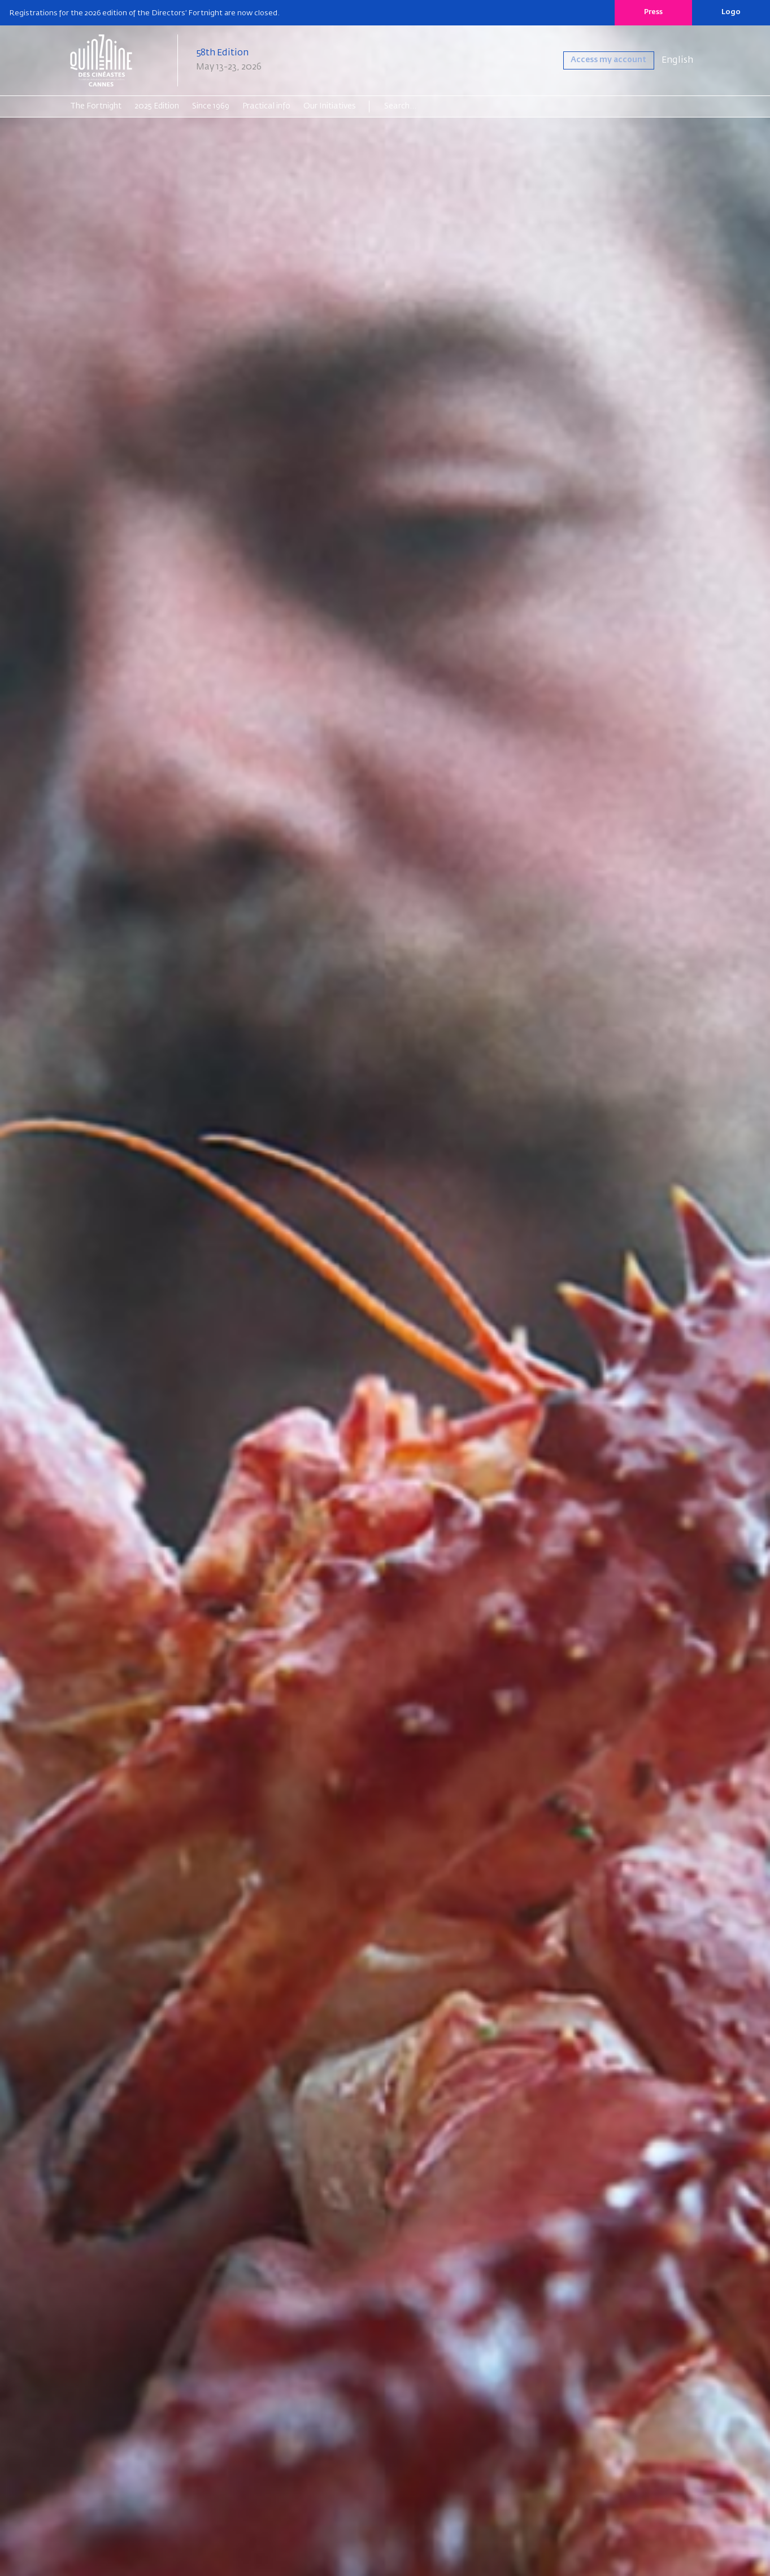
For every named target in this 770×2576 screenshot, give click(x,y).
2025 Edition (156, 106)
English (677, 60)
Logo (731, 12)
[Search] (428, 106)
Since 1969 (210, 106)
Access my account (600, 60)
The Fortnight (95, 106)
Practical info (266, 106)
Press (653, 12)
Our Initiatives (329, 106)
